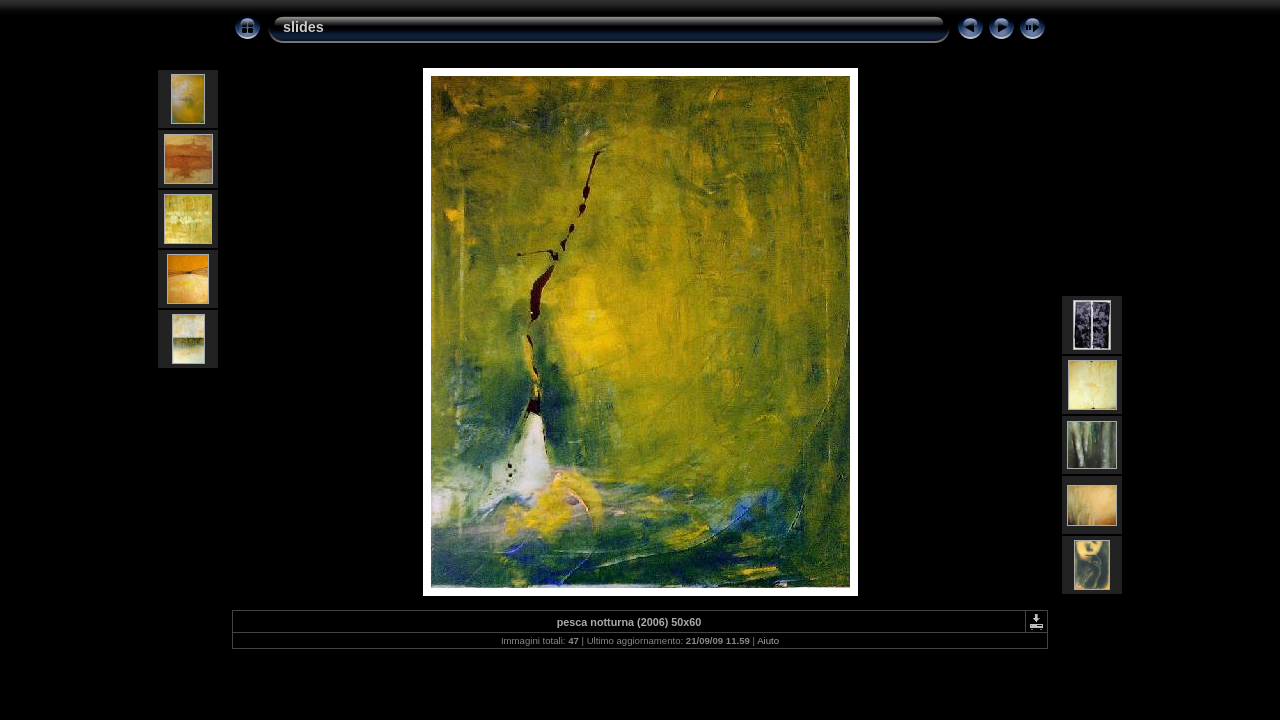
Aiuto (768, 640)
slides (303, 27)
